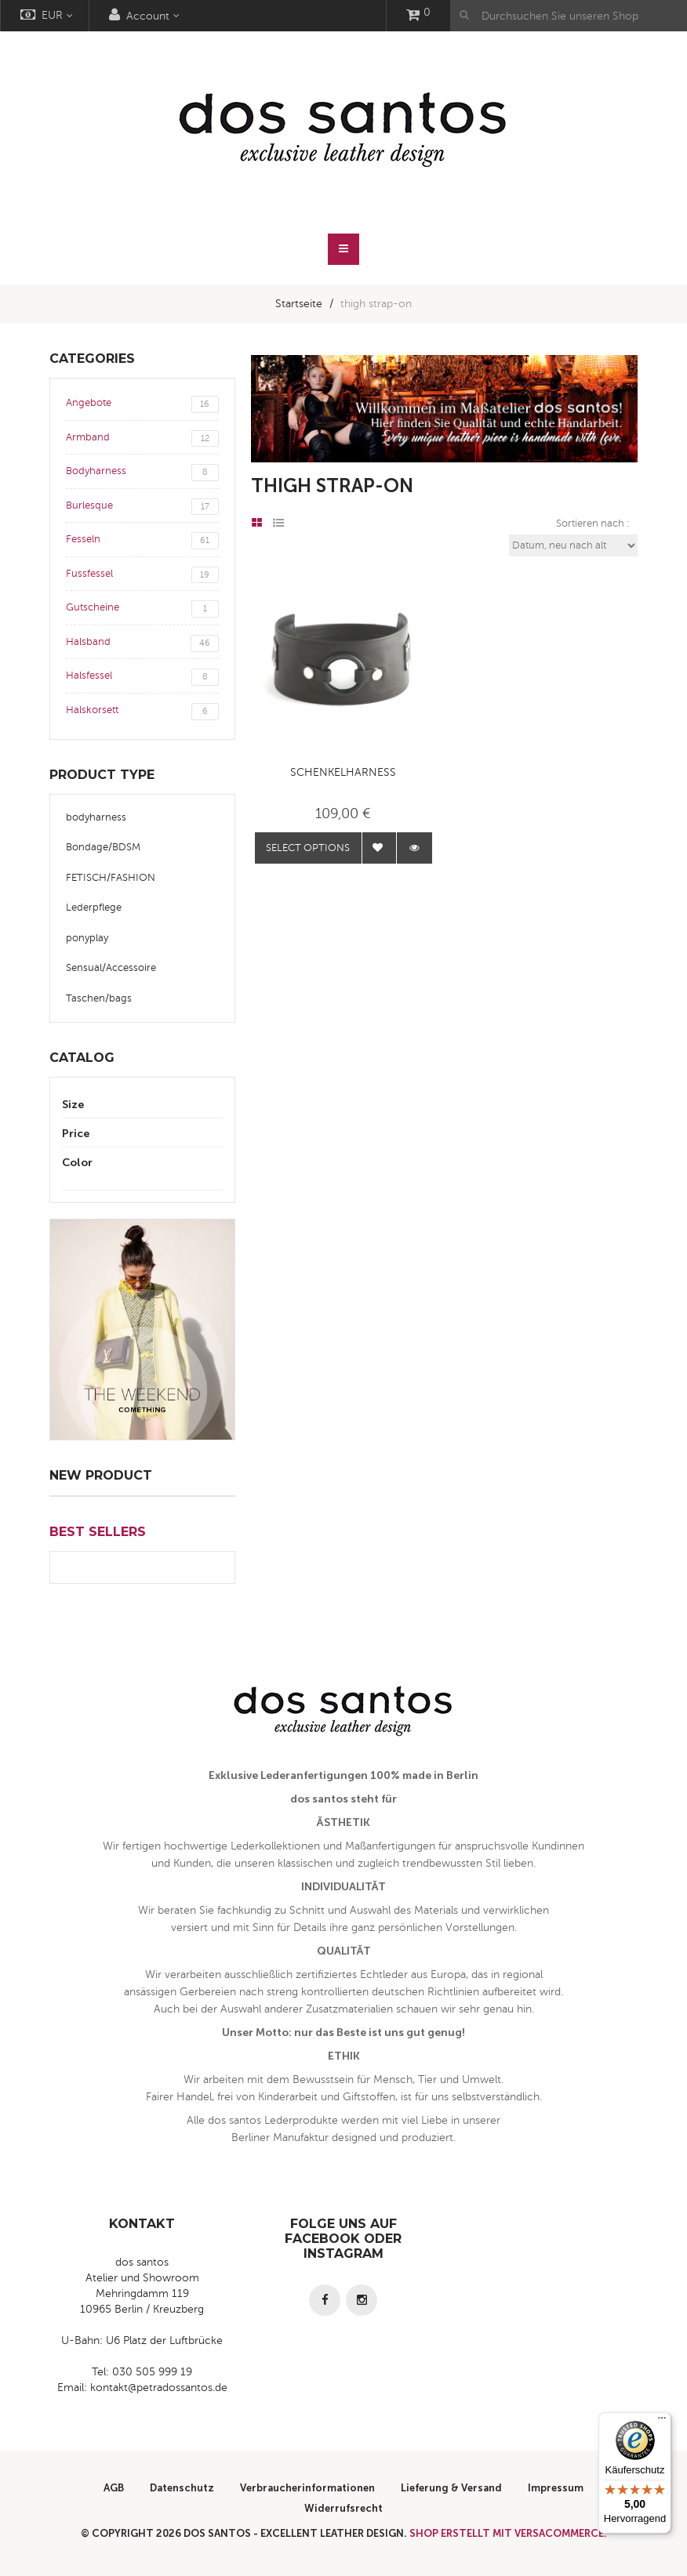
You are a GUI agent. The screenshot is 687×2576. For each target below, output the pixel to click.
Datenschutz (182, 2488)
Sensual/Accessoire (111, 967)
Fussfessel (142, 575)
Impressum (555, 2488)
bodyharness (96, 817)
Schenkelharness (343, 772)
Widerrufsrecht (343, 2508)
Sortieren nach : (593, 523)
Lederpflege (94, 907)
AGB (114, 2488)
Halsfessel (142, 677)
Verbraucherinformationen (307, 2488)
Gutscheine (142, 609)
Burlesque (142, 507)
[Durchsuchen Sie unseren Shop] (568, 15)
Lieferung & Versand (451, 2488)
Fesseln (142, 540)
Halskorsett (142, 711)
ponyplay (87, 938)
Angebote (142, 404)
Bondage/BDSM (103, 847)
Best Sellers (97, 1531)
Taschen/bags (99, 998)
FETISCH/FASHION (110, 877)
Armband (142, 438)
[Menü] (661, 2421)
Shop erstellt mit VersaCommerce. (508, 2533)
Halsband (142, 643)
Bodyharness (142, 472)
